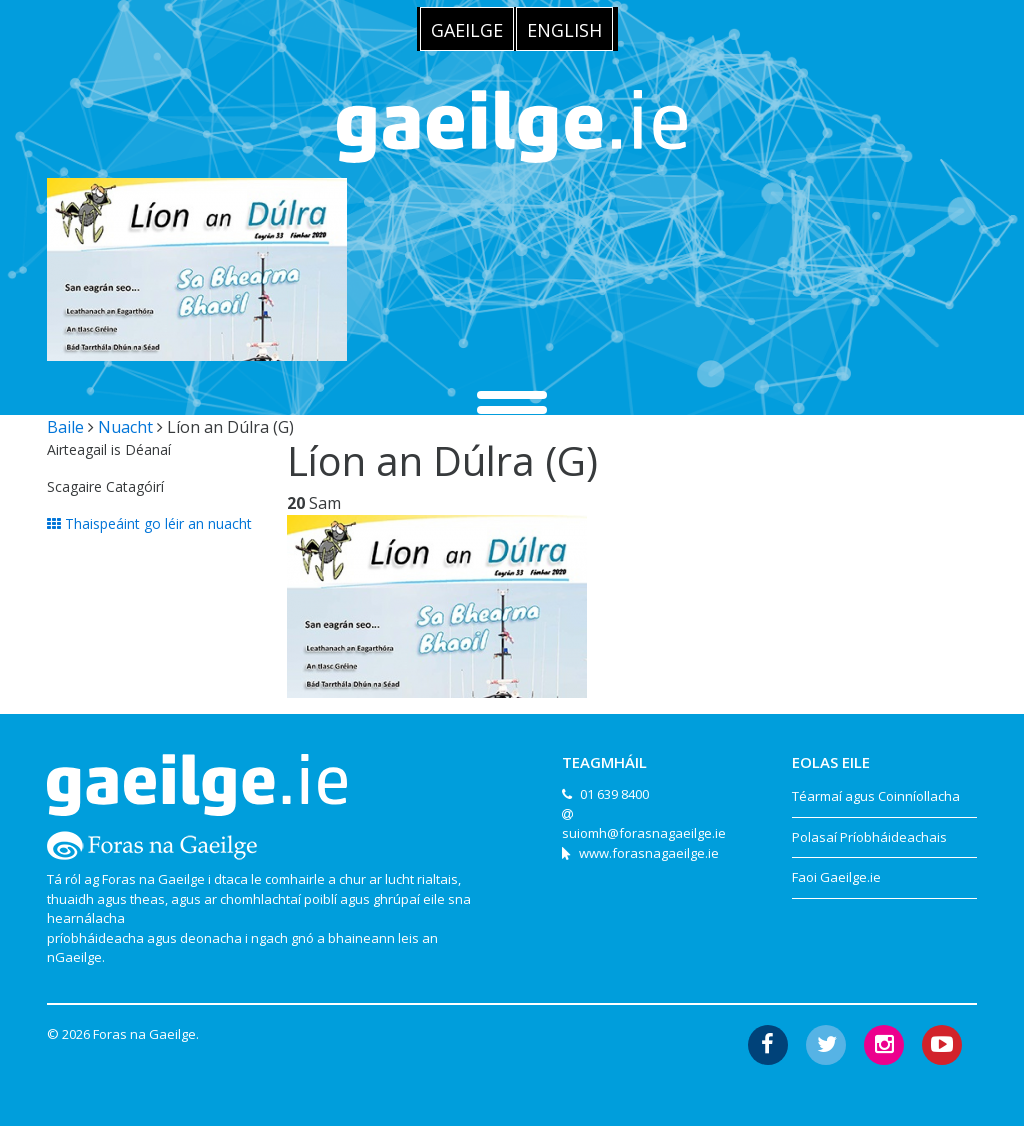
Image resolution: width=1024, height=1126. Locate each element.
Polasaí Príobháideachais (869, 837)
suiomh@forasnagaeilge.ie (644, 833)
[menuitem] (467, 29)
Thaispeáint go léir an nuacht (149, 523)
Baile (65, 427)
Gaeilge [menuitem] (467, 30)
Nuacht (125, 427)
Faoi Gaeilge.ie (836, 877)
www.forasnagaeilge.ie (649, 853)
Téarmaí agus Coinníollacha (876, 796)
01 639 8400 (614, 794)
